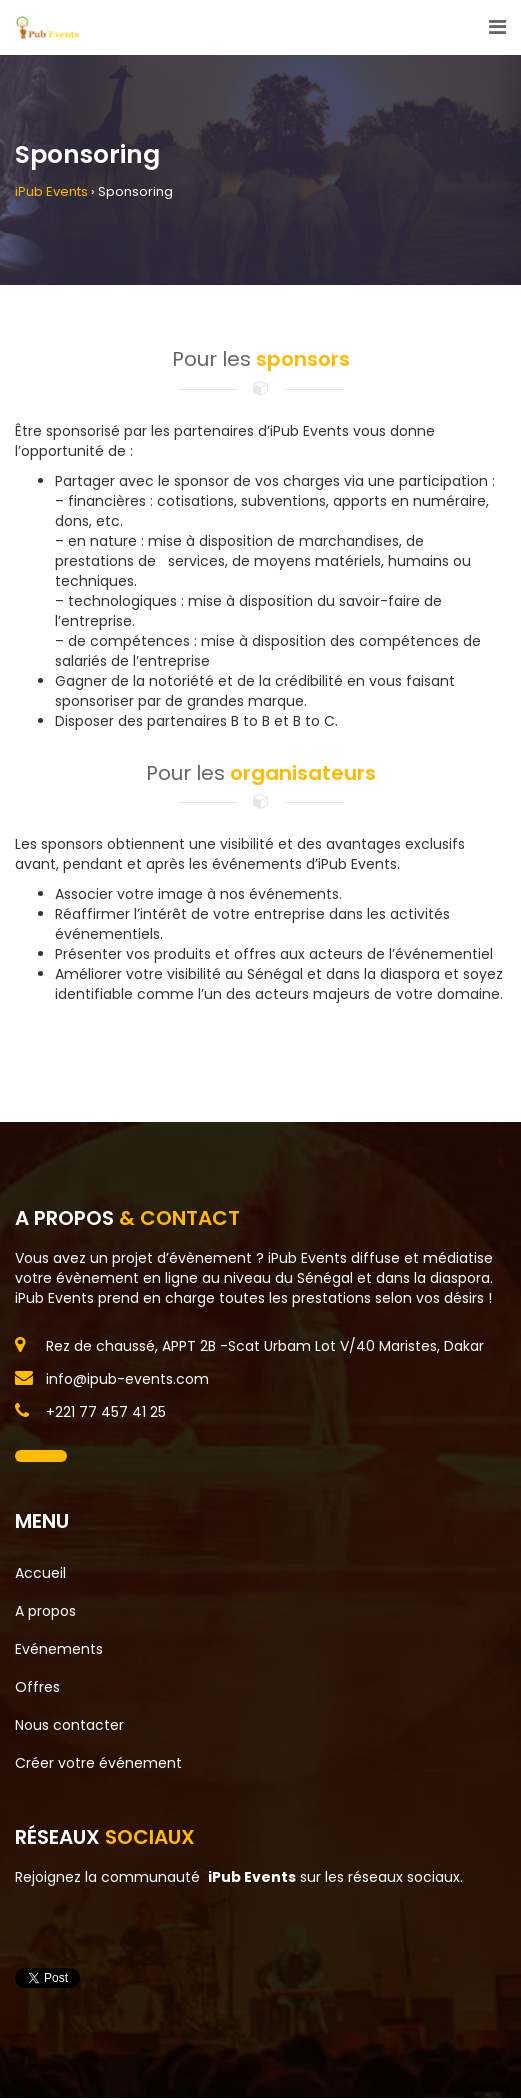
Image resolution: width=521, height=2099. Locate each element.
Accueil (40, 1573)
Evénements (59, 1649)
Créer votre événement (98, 1763)
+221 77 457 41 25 (106, 1412)
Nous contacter (69, 1725)
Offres (37, 1687)
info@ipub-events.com (127, 1379)
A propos (45, 1611)
